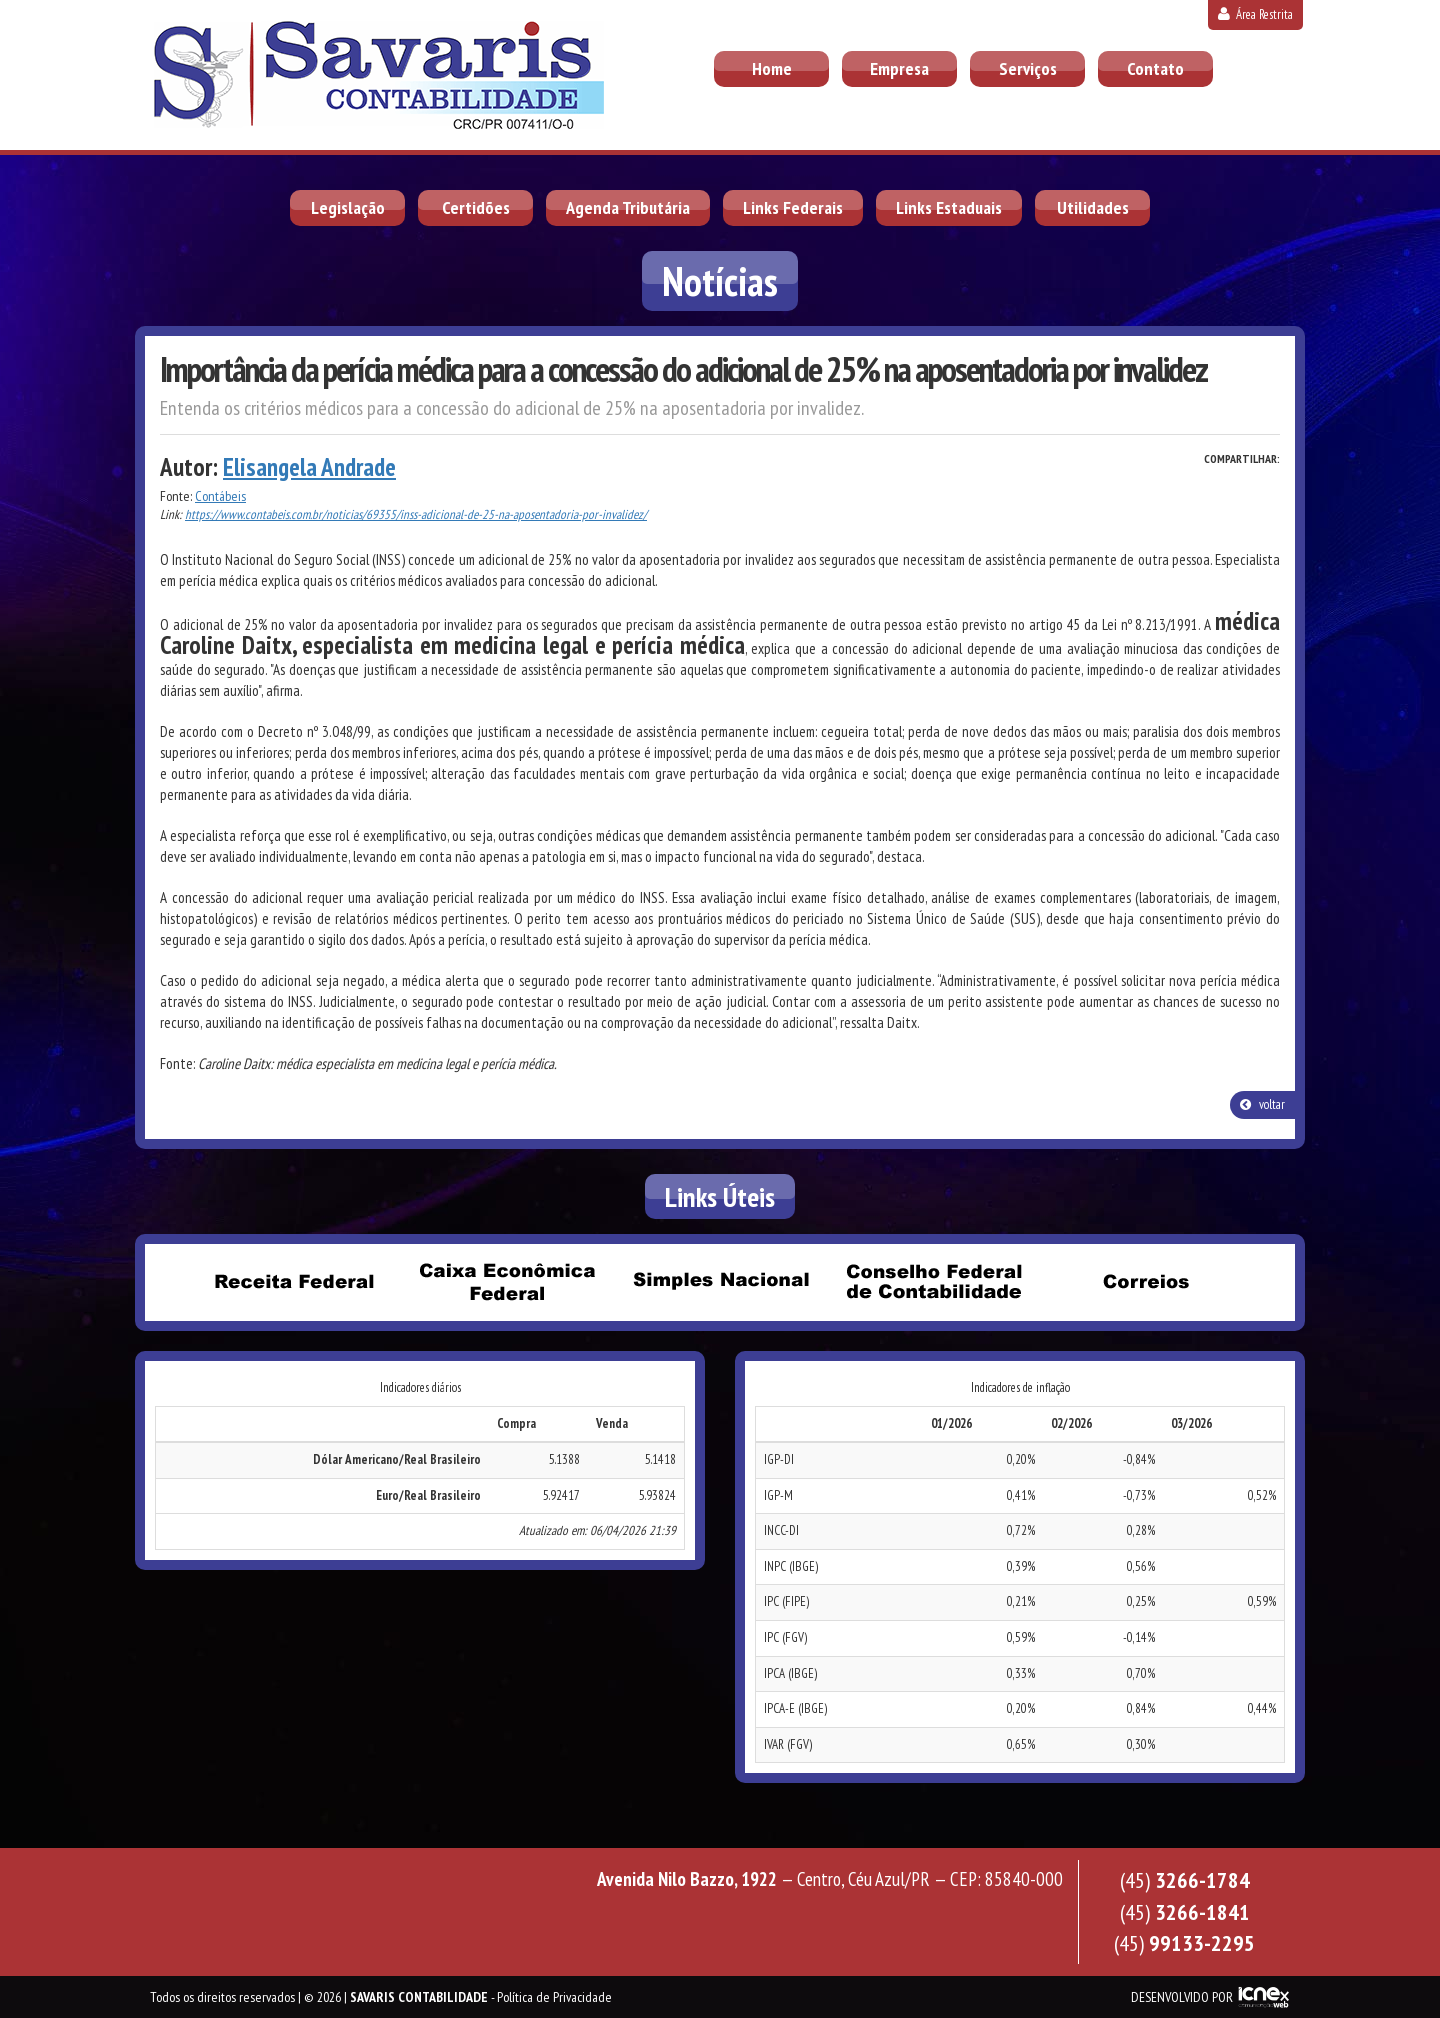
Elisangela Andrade (309, 467)
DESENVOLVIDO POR (1182, 1997)
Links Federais (793, 207)
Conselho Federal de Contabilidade (933, 1281)
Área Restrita (1255, 14)
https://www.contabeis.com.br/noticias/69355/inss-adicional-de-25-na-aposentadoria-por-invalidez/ (416, 514)
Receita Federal (294, 1281)
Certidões (476, 207)
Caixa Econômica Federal (507, 1281)
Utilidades (1093, 207)
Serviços (1028, 68)
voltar (1262, 1104)
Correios (1146, 1281)
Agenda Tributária (628, 207)
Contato (1155, 68)
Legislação (348, 207)
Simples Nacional (720, 1281)
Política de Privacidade (554, 1997)
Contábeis (220, 496)
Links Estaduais (949, 207)
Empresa (899, 68)
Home (772, 68)
